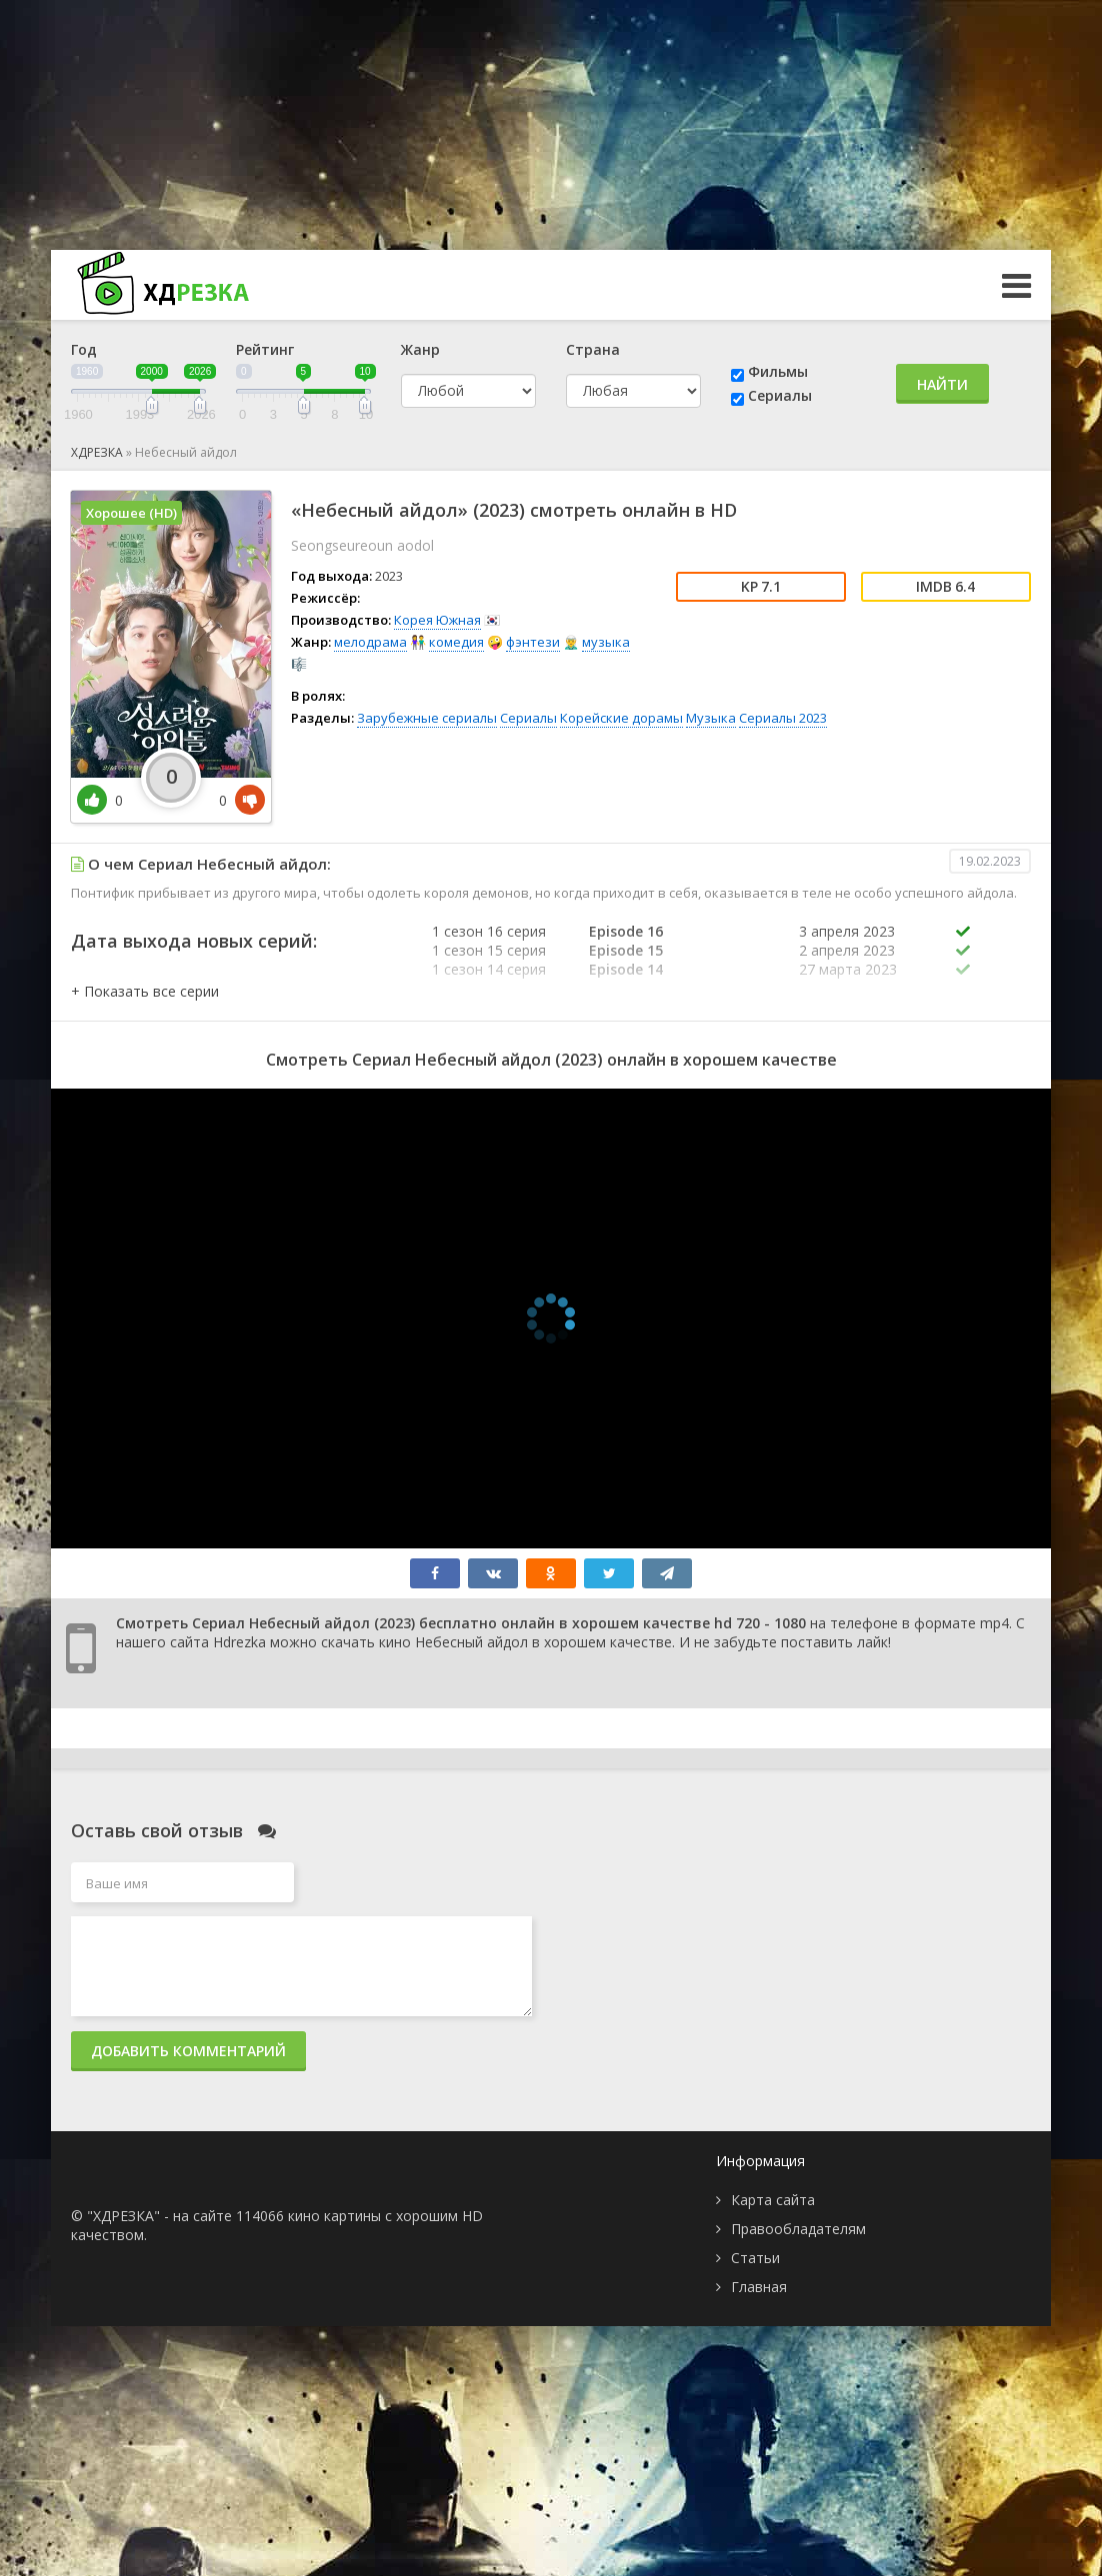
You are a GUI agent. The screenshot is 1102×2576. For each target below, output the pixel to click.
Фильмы (778, 371)
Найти (942, 384)
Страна (593, 349)
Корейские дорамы (621, 718)
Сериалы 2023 (783, 718)
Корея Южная (437, 620)
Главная (759, 2286)
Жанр (420, 349)
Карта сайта (773, 2199)
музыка (606, 642)
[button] (145, 991)
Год (84, 349)
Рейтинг (265, 349)
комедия (456, 642)
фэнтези (533, 642)
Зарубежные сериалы (427, 718)
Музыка (711, 718)
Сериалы (780, 395)
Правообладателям (798, 2228)
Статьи (755, 2257)
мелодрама (370, 642)
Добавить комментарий (188, 2050)
